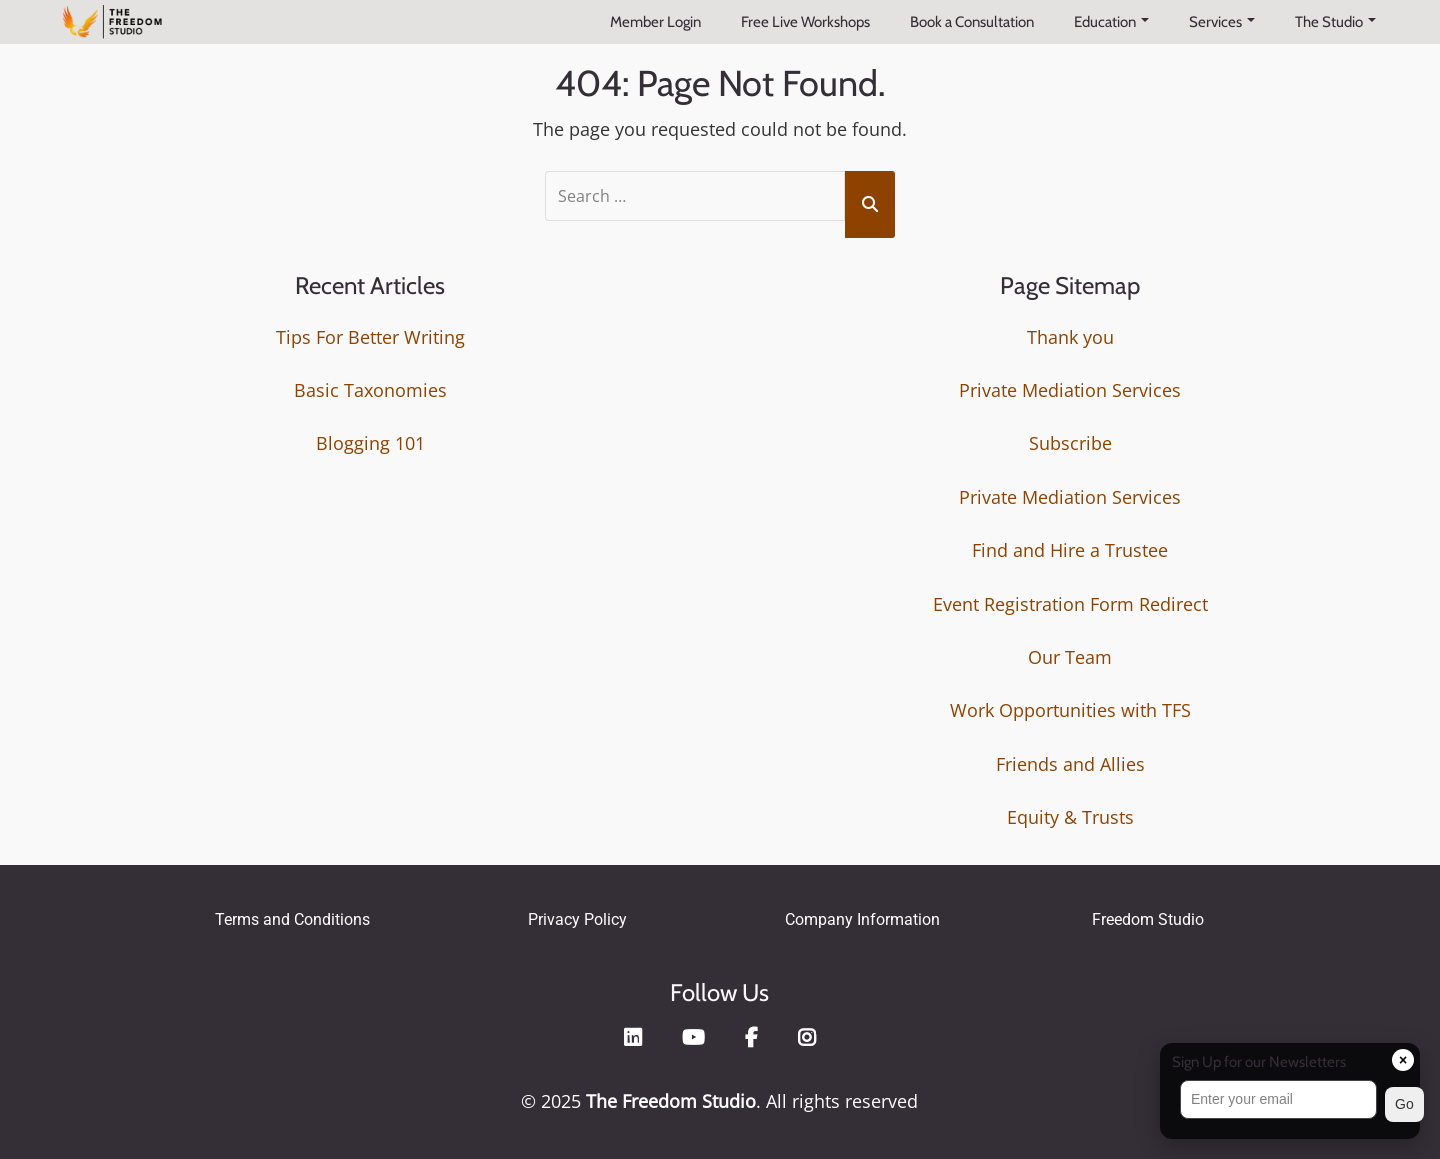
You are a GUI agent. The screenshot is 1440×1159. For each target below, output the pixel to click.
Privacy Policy (577, 918)
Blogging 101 (370, 443)
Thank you (1070, 336)
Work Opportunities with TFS (1070, 710)
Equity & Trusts (1070, 817)
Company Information (862, 918)
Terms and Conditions (292, 918)
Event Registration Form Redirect (1070, 603)
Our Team (1070, 656)
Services (1222, 22)
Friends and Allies (1070, 763)
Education (1111, 22)
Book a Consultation (972, 22)
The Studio (1335, 22)
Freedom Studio (1148, 918)
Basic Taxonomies (370, 390)
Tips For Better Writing (370, 336)
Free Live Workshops (805, 22)
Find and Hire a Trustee (1070, 550)
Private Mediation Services (1070, 390)
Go (1404, 1104)
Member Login (655, 22)
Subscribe (1070, 443)
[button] (1290, 1104)
